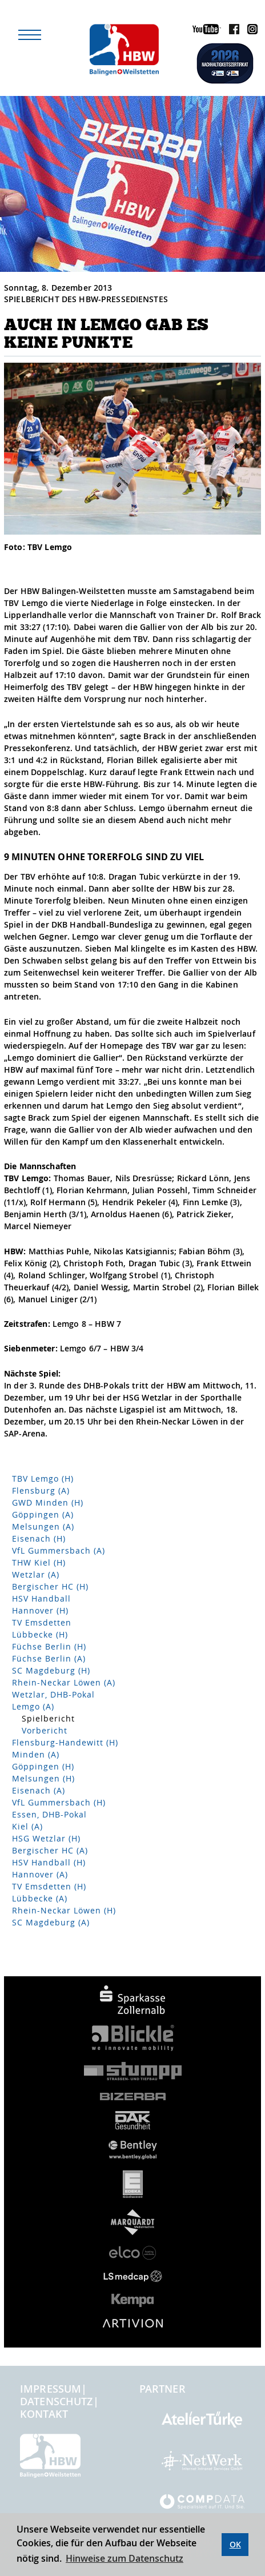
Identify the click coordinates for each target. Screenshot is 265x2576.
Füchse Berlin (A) (49, 1658)
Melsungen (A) (43, 1526)
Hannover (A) (40, 1874)
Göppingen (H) (43, 1766)
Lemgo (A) (33, 1706)
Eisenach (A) (38, 1790)
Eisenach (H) (39, 1538)
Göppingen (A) (43, 1514)
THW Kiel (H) (39, 1562)
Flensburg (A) (41, 1490)
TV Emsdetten (41, 1622)
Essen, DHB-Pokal (49, 1814)
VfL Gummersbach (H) (59, 1802)
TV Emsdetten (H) (49, 1886)
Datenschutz (56, 2401)
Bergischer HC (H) (50, 1586)
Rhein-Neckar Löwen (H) (64, 1910)
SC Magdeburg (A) (51, 1922)
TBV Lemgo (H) (43, 1478)
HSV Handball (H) (49, 1862)
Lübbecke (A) (39, 1898)
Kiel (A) (27, 1826)
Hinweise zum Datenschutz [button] (124, 2558)
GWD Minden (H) (47, 1502)
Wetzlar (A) (35, 1574)
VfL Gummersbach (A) (58, 1550)
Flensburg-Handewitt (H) (65, 1742)
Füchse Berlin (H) (49, 1646)
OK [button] (235, 2544)
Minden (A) (35, 1754)
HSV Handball (41, 1598)
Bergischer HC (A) (50, 1850)
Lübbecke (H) (40, 1634)
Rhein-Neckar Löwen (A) (63, 1682)
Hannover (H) (40, 1610)
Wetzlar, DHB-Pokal (53, 1694)
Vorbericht (44, 1730)
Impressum (50, 2389)
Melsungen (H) (43, 1778)
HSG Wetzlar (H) (46, 1838)
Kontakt (44, 2414)
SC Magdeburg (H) (51, 1670)
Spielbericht (48, 1718)
